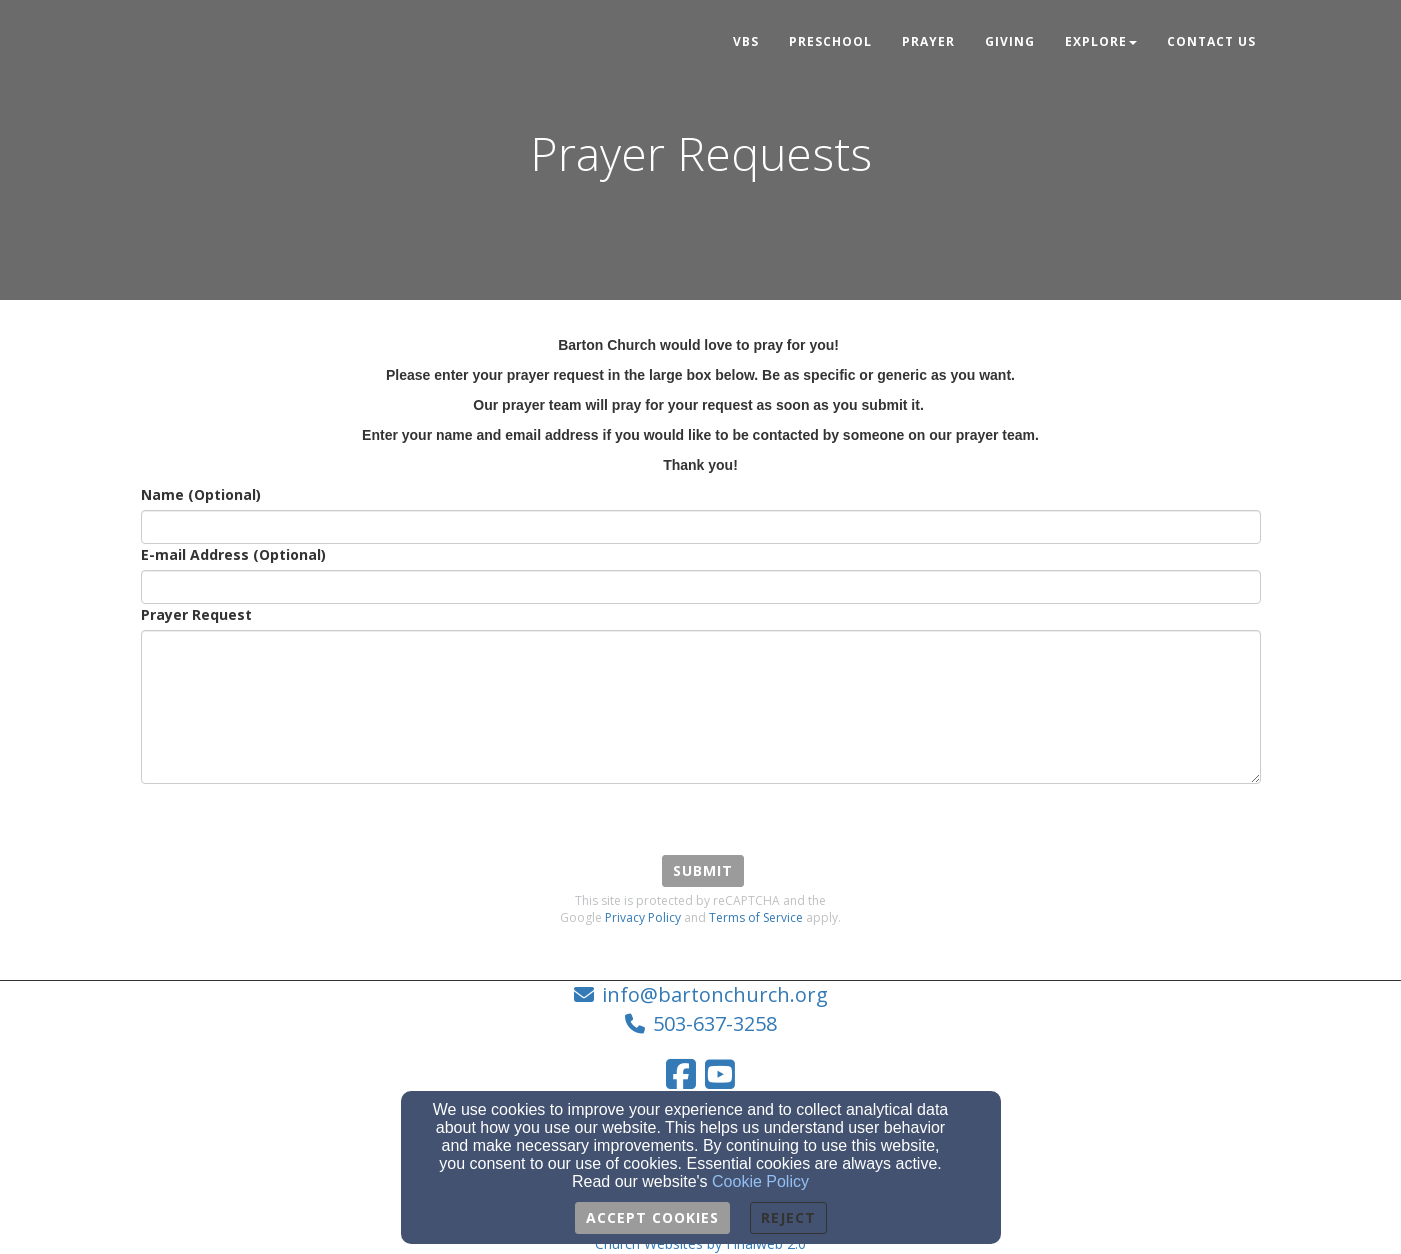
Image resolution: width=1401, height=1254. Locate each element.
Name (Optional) (201, 494)
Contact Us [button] (1211, 41)
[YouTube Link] (720, 1074)
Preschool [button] (830, 41)
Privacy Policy (643, 917)
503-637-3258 (715, 1023)
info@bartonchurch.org (715, 994)
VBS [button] (746, 41)
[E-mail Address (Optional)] (701, 587)
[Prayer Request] (701, 707)
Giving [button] (1010, 41)
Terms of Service (756, 917)
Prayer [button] (928, 41)
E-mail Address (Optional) (233, 554)
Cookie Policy (760, 1181)
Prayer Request (196, 614)
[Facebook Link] (681, 1074)
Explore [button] (1101, 41)
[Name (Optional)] (701, 527)
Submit (703, 870)
